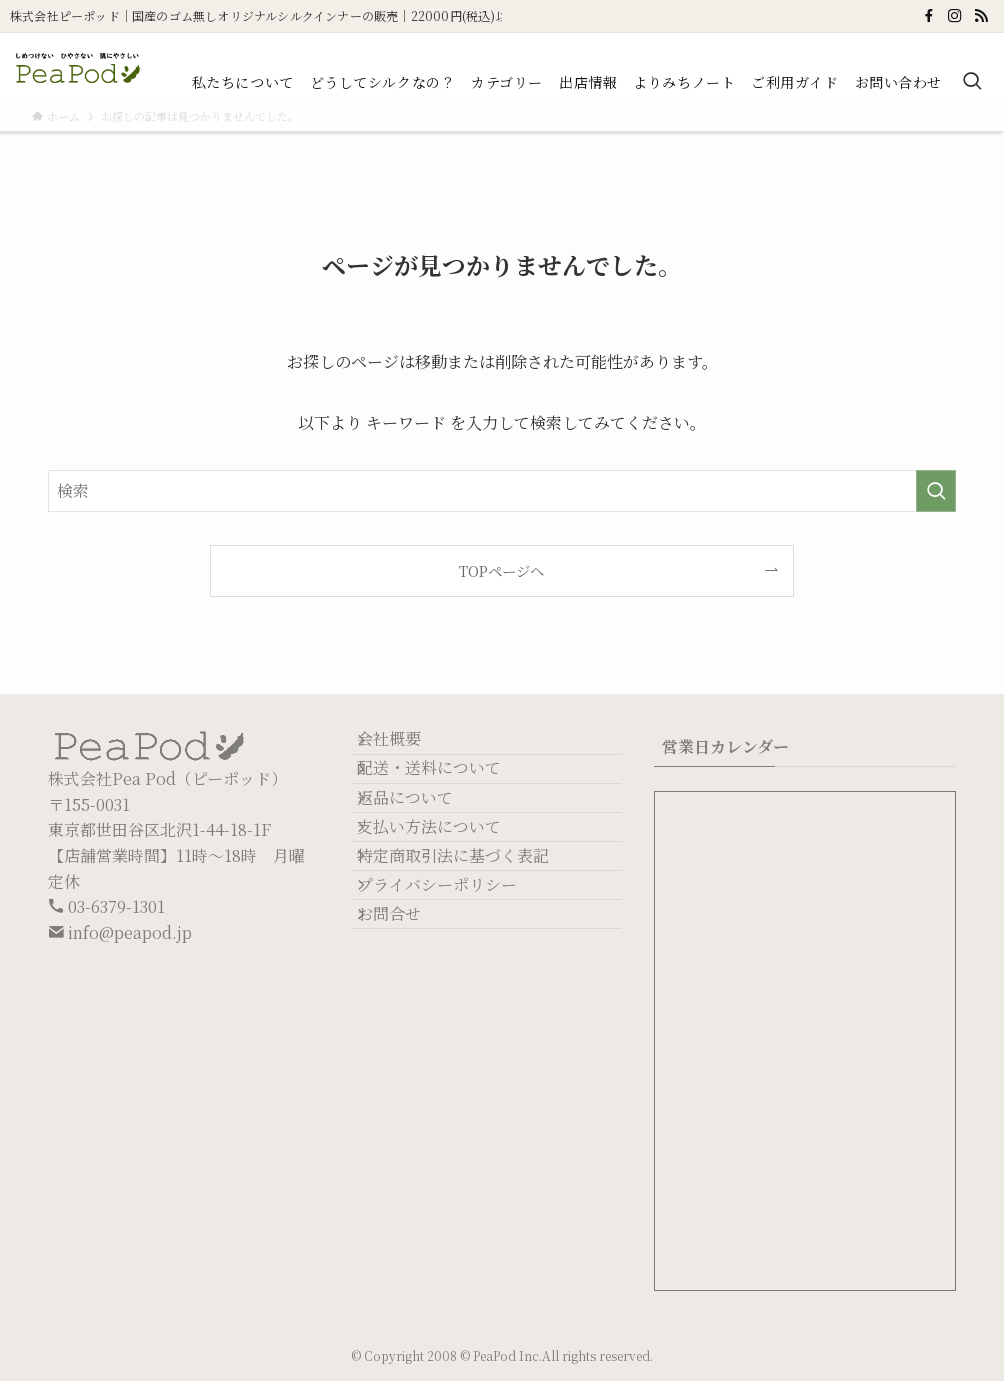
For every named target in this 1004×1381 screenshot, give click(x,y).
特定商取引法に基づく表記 (471, 937)
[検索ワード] (502, 491)
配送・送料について (447, 795)
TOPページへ (501, 570)
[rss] (981, 16)
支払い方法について (447, 890)
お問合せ (407, 1032)
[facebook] (929, 16)
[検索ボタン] (972, 82)
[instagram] (955, 16)
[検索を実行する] (936, 491)
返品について (423, 842)
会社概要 (407, 748)
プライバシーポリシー (455, 984)
